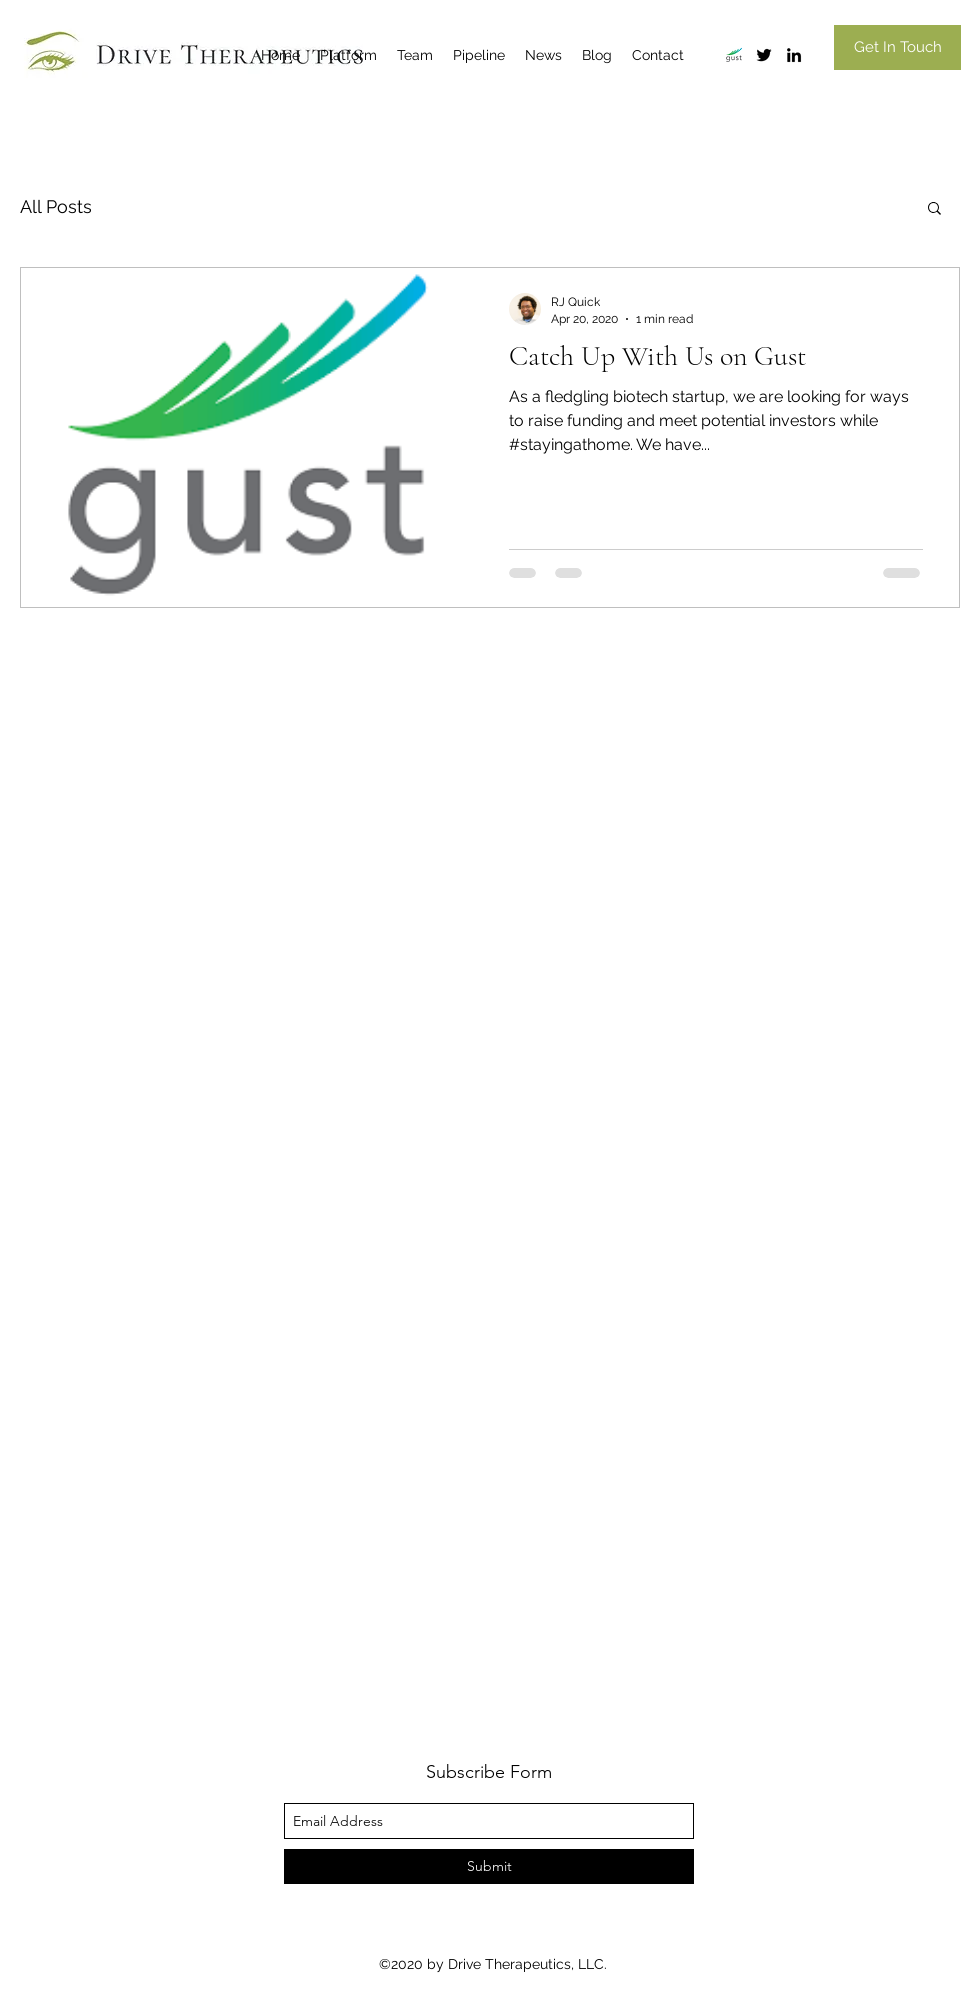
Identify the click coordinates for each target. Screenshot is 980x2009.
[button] (934, 209)
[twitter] (764, 55)
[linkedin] (794, 55)
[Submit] (489, 1866)
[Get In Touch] (897, 47)
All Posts (56, 206)
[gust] (734, 55)
